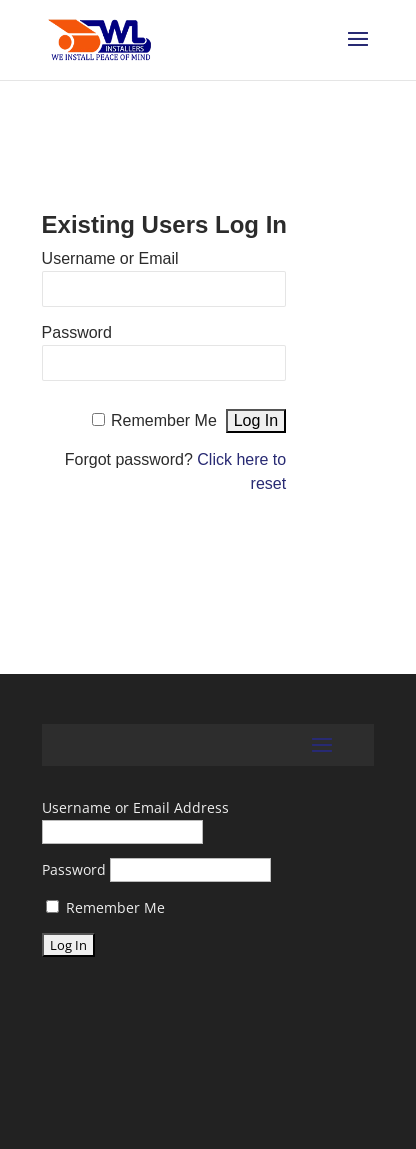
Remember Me (164, 420)
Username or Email (110, 258)
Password (77, 332)
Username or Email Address (135, 807)
